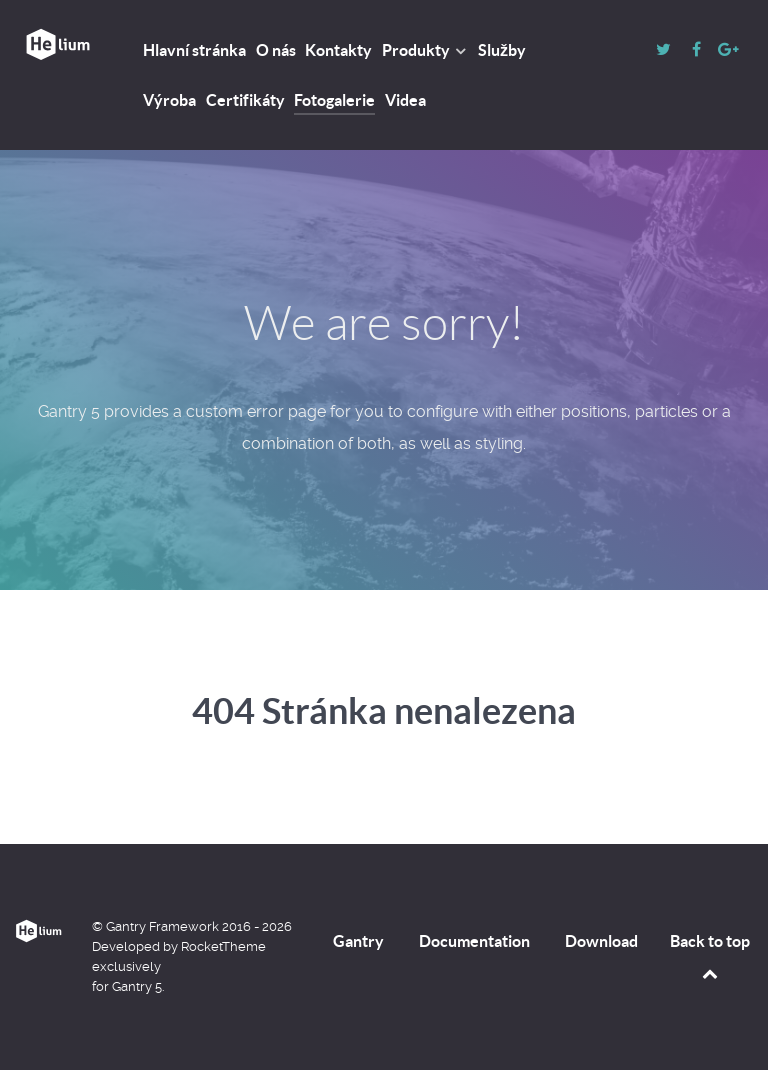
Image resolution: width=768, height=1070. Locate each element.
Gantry (358, 941)
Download (601, 941)
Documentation (474, 941)
